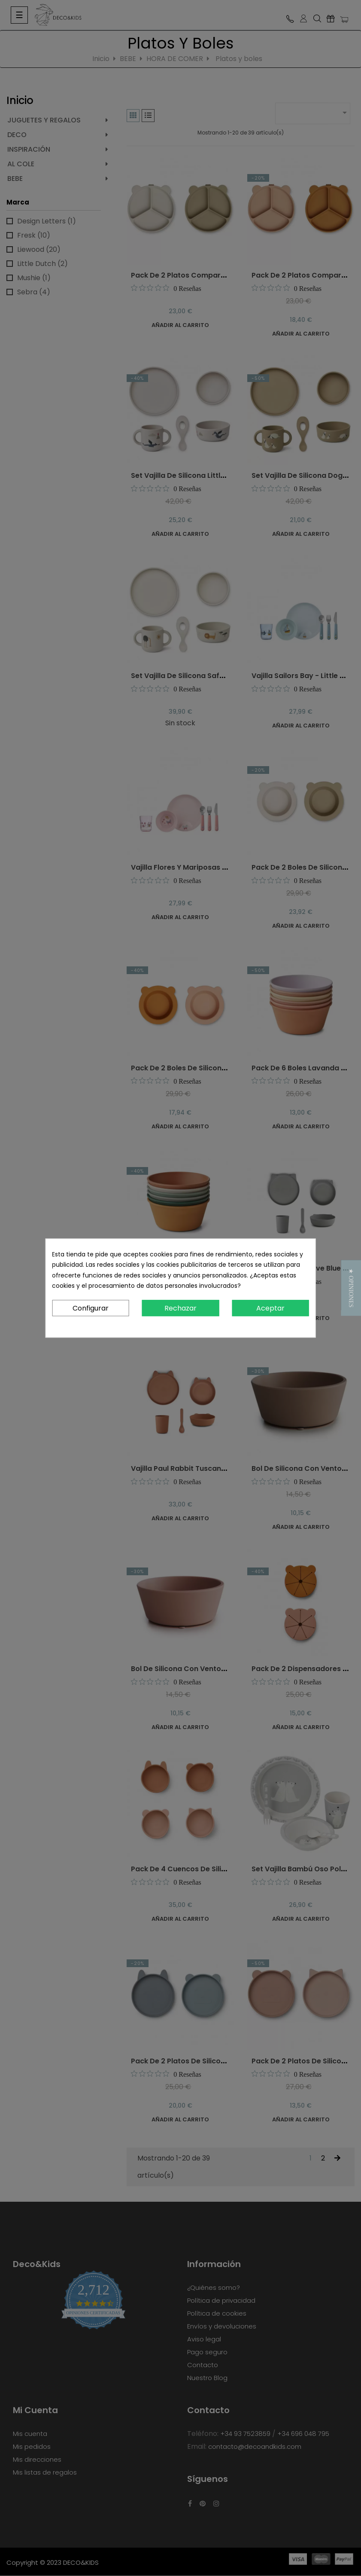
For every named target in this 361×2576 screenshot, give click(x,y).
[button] (351, 1288)
